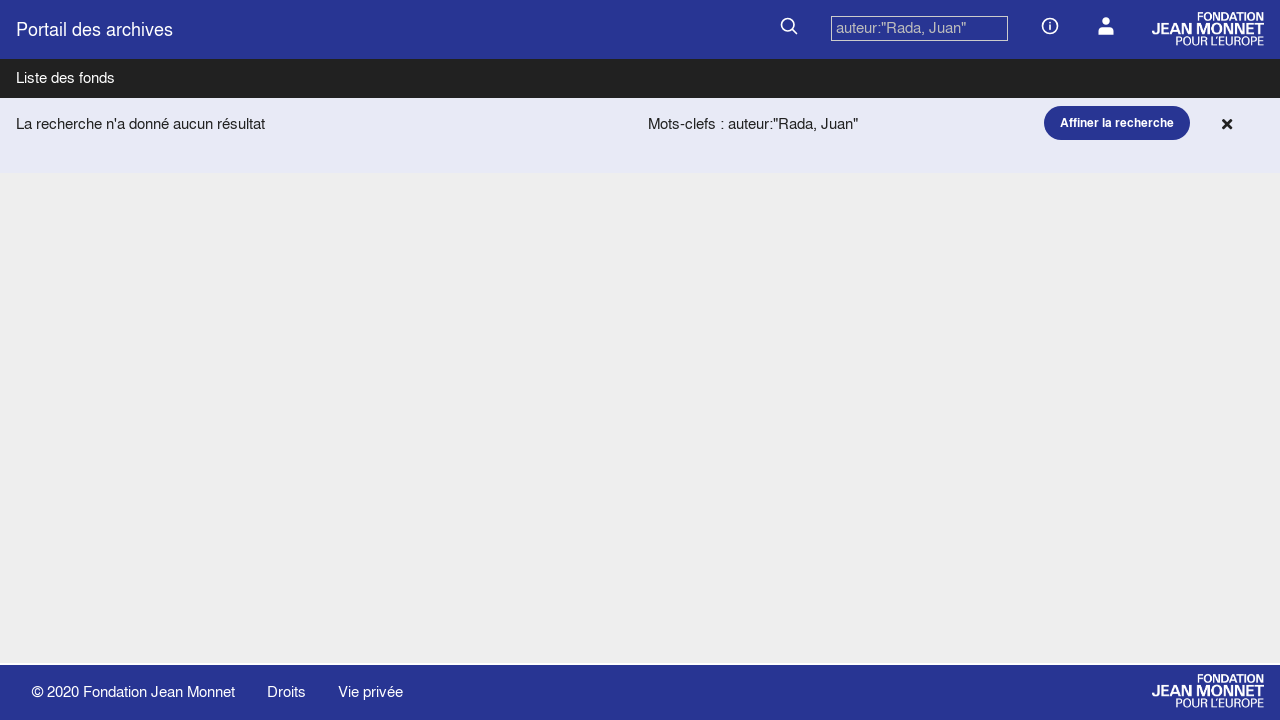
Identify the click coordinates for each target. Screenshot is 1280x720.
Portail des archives (94, 29)
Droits (286, 691)
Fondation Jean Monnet (159, 691)
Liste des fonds (65, 77)
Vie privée (370, 691)
